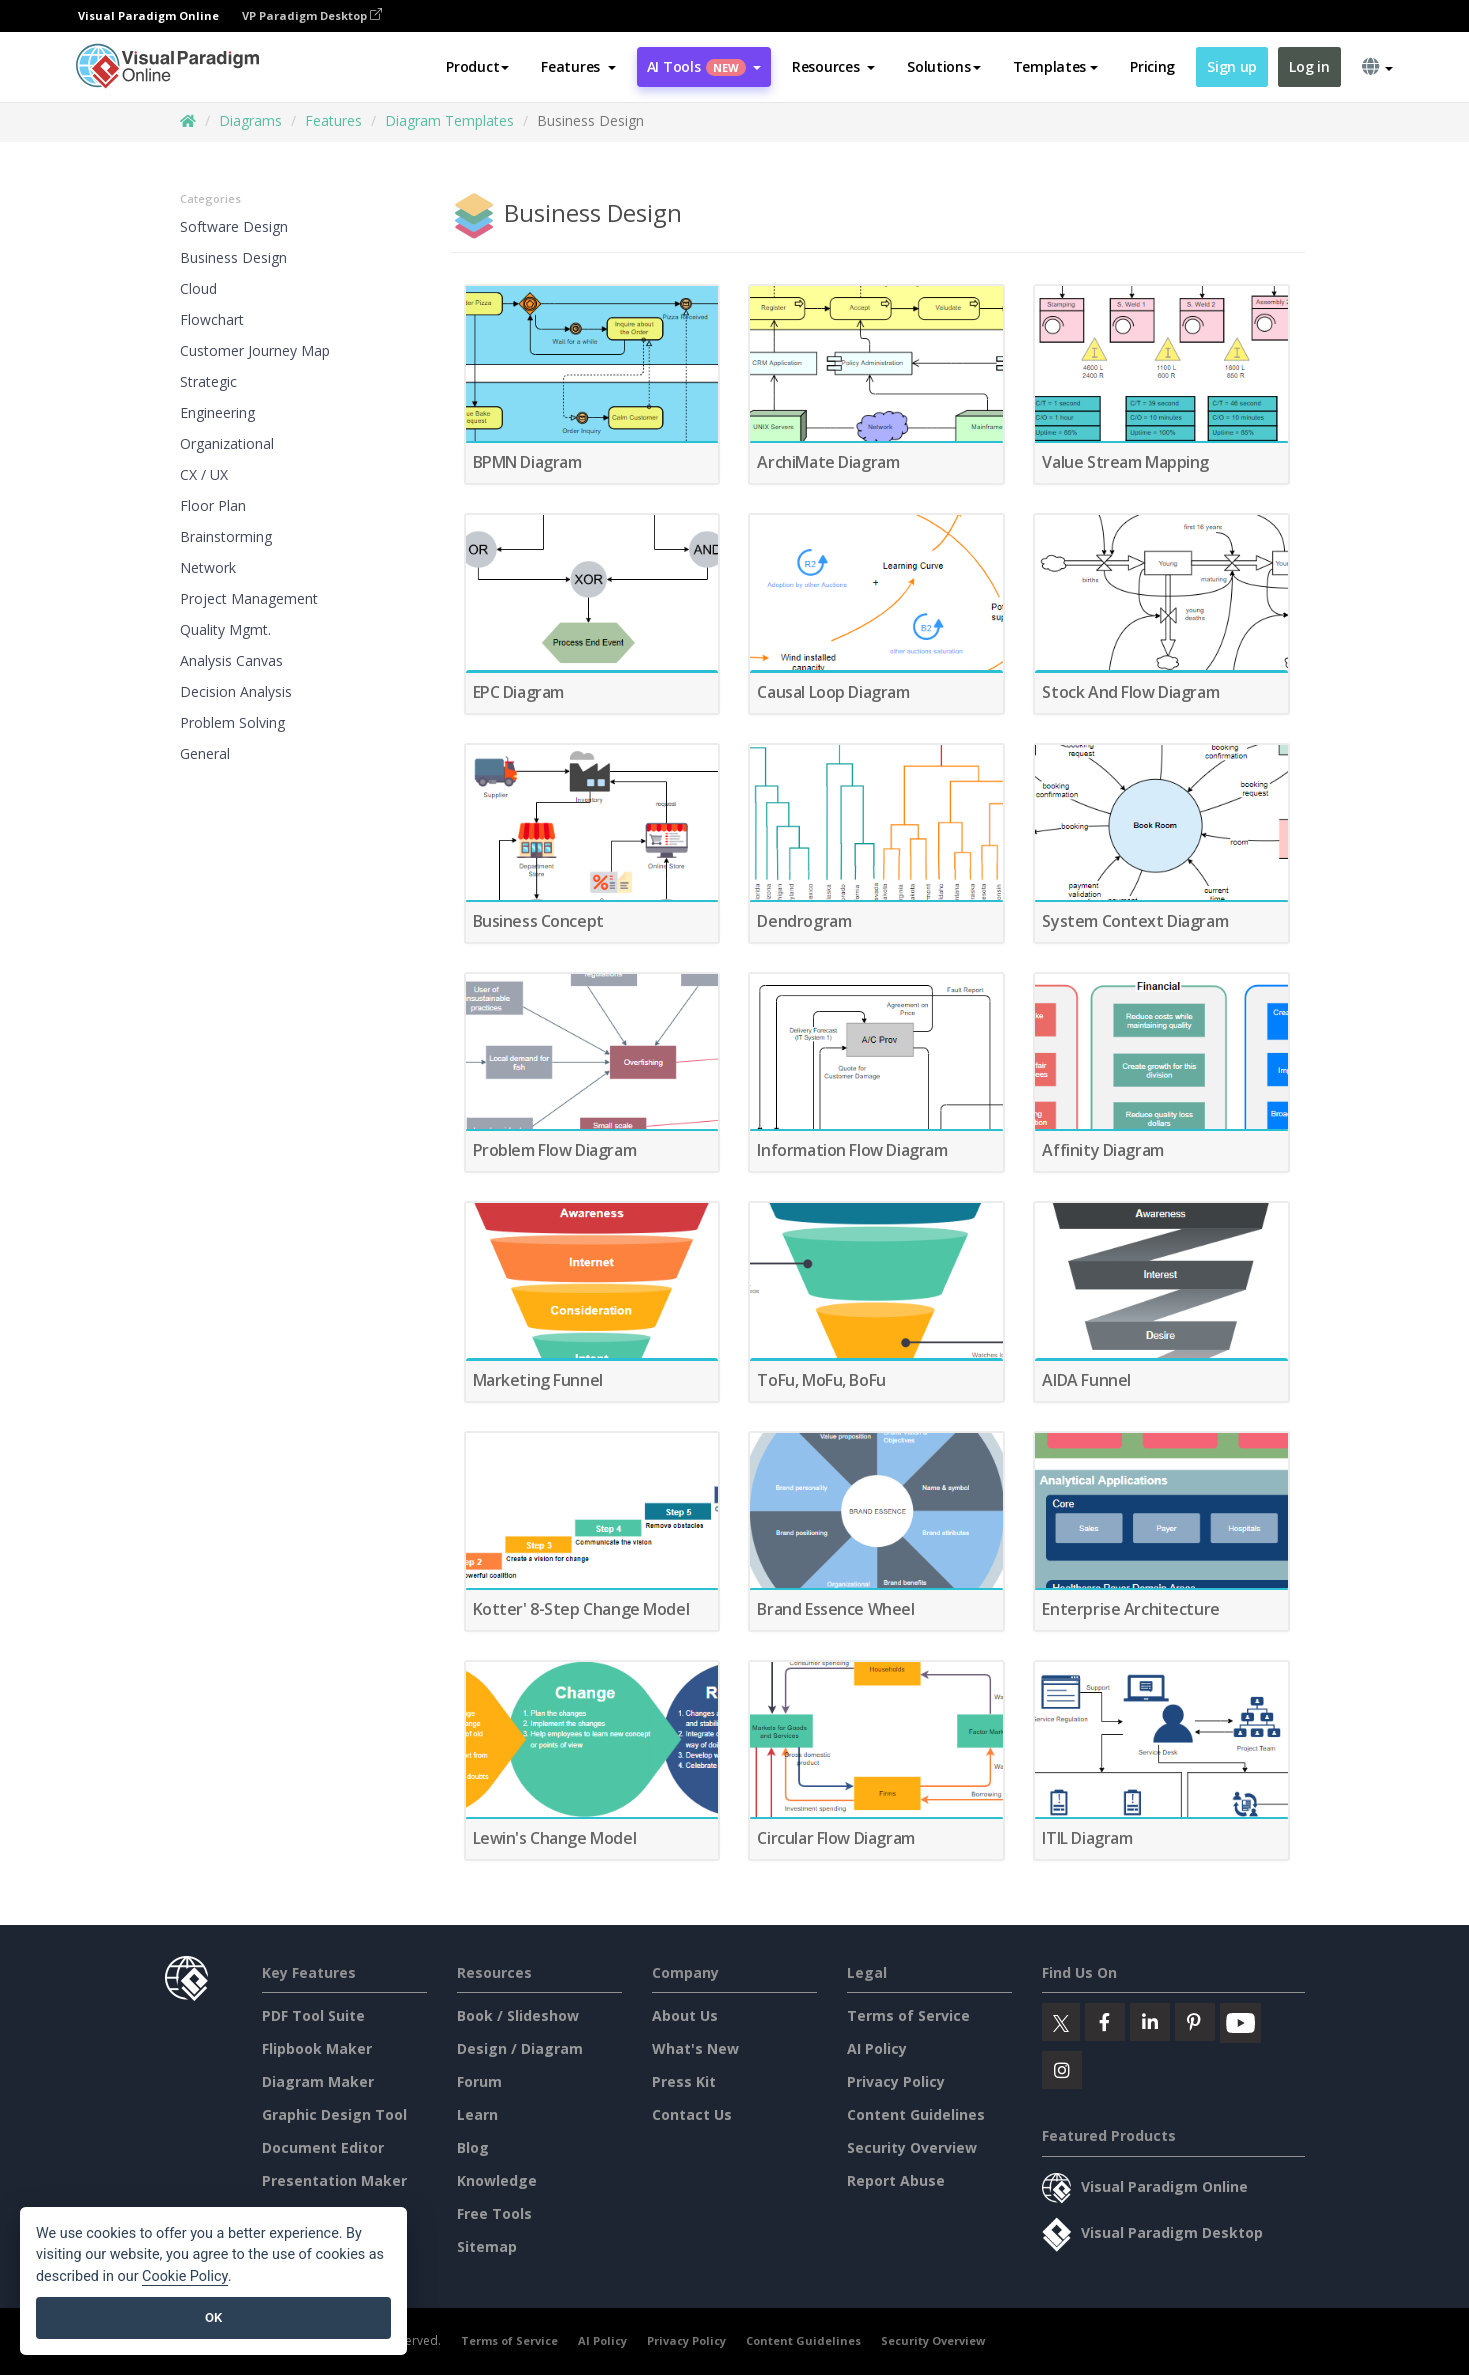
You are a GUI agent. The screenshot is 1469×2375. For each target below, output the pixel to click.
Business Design (233, 257)
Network (208, 567)
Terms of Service (908, 2015)
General (205, 753)
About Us (685, 2015)
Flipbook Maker (317, 2048)
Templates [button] (1055, 66)
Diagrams (250, 120)
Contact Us (692, 2114)
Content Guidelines (916, 2114)
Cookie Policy (185, 2276)
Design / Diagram (520, 2048)
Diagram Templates (449, 120)
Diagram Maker (318, 2081)
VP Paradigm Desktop (312, 15)
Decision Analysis (236, 691)
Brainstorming (226, 536)
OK (213, 2317)
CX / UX (204, 474)
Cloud (198, 288)
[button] (578, 67)
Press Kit (684, 2081)
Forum (479, 2081)
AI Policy (877, 2048)
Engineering (217, 412)
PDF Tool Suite (313, 2015)
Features (333, 120)
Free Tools (494, 2213)
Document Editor (323, 2147)
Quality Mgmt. (225, 629)
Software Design (234, 226)
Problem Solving (232, 722)
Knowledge (497, 2180)
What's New (695, 2048)
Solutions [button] (943, 66)
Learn (477, 2114)
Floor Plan (213, 505)
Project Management (249, 598)
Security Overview (912, 2147)
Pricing (1152, 66)
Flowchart (212, 319)
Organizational (227, 443)
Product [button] (477, 66)
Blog (473, 2147)
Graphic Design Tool (334, 2114)
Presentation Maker (334, 2180)
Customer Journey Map (255, 350)
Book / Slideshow (518, 2015)
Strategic (208, 381)
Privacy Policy (896, 2081)
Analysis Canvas (231, 660)
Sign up (1232, 66)
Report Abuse (896, 2180)
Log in (1309, 66)
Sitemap (487, 2246)
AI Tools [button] (704, 66)
